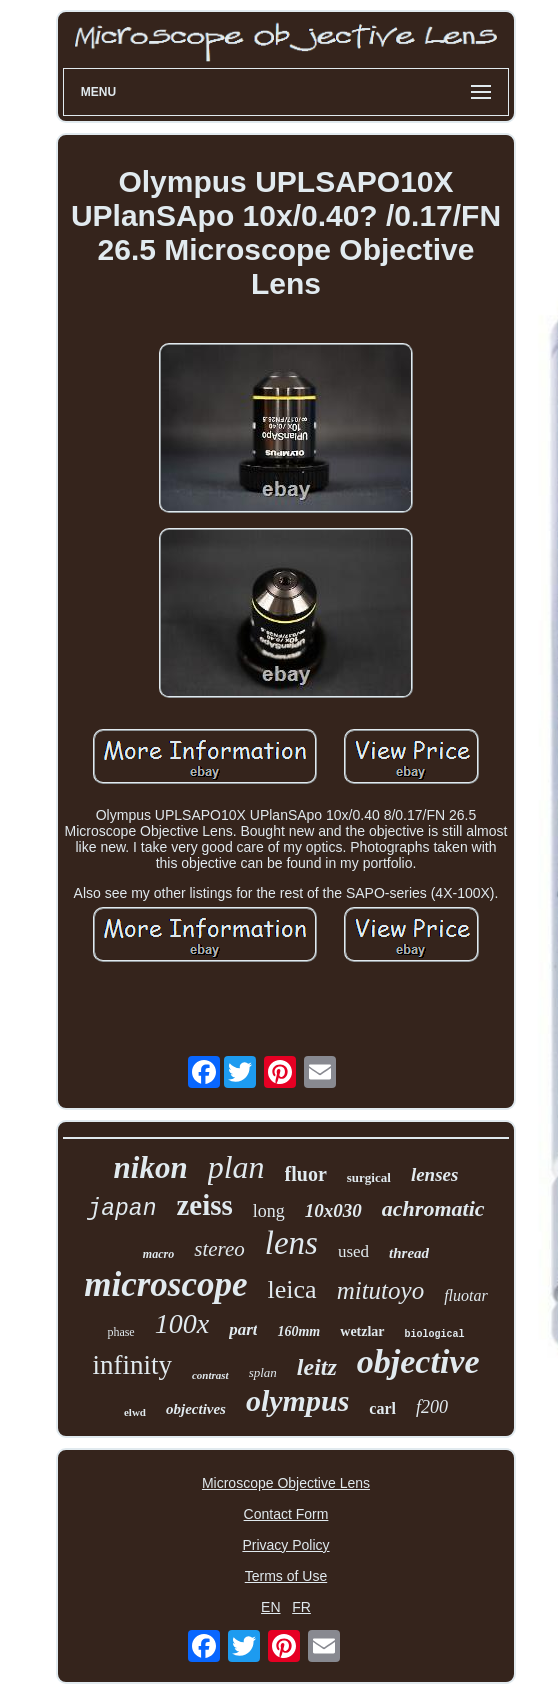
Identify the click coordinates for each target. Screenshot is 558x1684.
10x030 (333, 1210)
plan (236, 1167)
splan (263, 1372)
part (243, 1329)
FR (301, 1607)
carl (382, 1408)
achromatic (433, 1208)
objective (418, 1361)
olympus (297, 1400)
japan (121, 1209)
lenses (435, 1174)
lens (291, 1243)
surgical (369, 1177)
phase (120, 1332)
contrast (210, 1375)
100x (182, 1323)
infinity (132, 1365)
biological (435, 1334)
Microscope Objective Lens (286, 1483)
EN (270, 1607)
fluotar (466, 1295)
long (269, 1211)
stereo (219, 1249)
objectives (196, 1409)
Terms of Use (286, 1576)
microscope (165, 1284)
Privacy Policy (285, 1545)
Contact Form (286, 1514)
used (353, 1251)
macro (158, 1254)
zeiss (204, 1205)
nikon (151, 1167)
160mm (298, 1331)
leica (292, 1289)
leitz (317, 1367)
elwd (135, 1412)
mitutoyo (381, 1290)
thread (409, 1253)
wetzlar (362, 1331)
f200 (432, 1407)
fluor (306, 1174)
